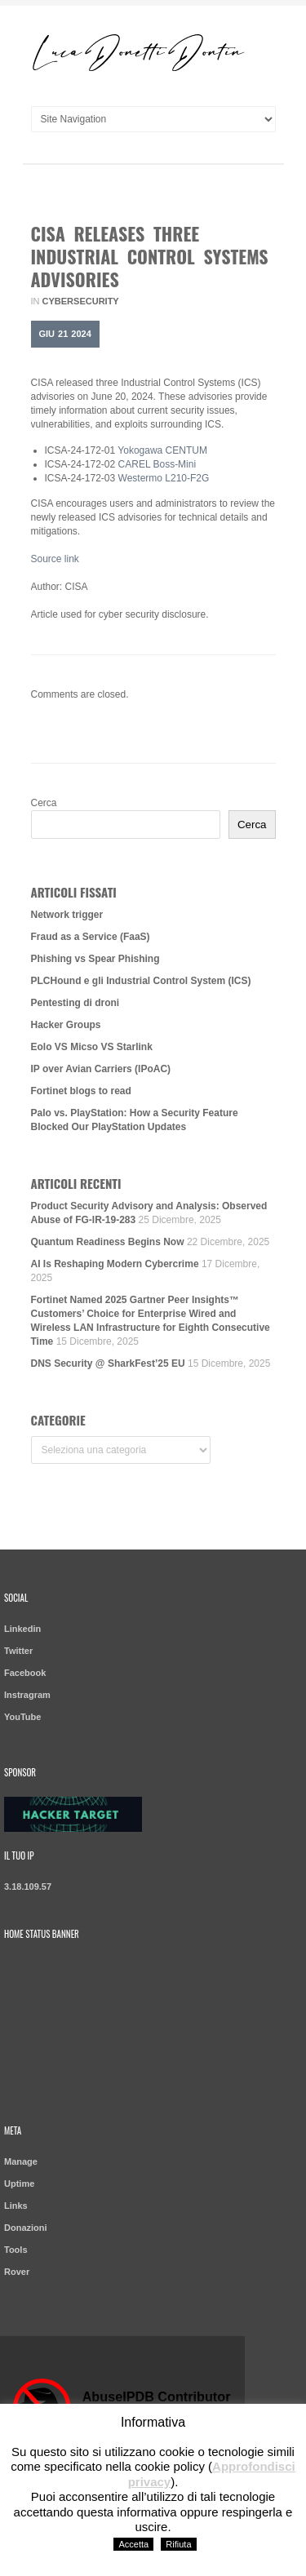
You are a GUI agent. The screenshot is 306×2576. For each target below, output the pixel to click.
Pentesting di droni (75, 1003)
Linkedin (22, 1629)
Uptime (19, 2183)
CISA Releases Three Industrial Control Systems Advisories (149, 256)
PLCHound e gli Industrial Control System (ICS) (141, 981)
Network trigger (67, 914)
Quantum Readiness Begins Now (107, 1242)
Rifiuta (178, 2544)
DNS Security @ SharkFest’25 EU (108, 1363)
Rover (16, 2272)
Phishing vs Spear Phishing (95, 958)
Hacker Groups (66, 1025)
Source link (55, 559)
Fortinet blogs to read (81, 1091)
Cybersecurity (80, 301)
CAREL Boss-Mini (157, 464)
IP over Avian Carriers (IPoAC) (101, 1069)
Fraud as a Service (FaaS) (90, 936)
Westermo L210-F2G (164, 478)
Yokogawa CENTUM (162, 450)
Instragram (27, 1695)
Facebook (25, 1673)
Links (16, 2205)
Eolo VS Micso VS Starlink (92, 1047)
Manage (21, 2161)
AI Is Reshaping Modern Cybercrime (115, 1264)
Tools (16, 2250)
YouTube (22, 1717)
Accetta (133, 2544)
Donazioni (25, 2227)
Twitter (18, 1651)
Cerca (44, 803)
